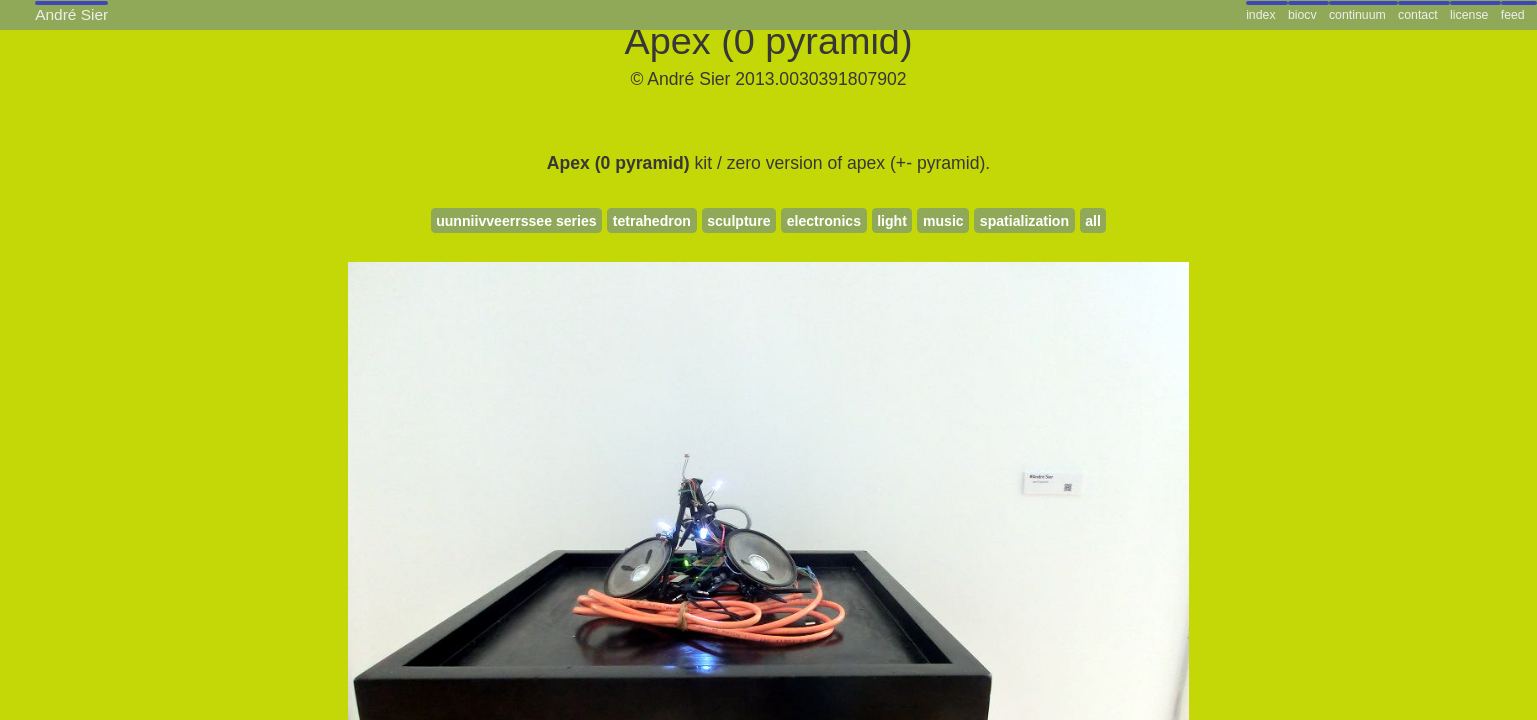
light (892, 221)
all (1093, 221)
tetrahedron (652, 221)
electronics (824, 221)
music (943, 221)
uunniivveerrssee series (516, 221)
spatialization (1024, 221)
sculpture (738, 221)
